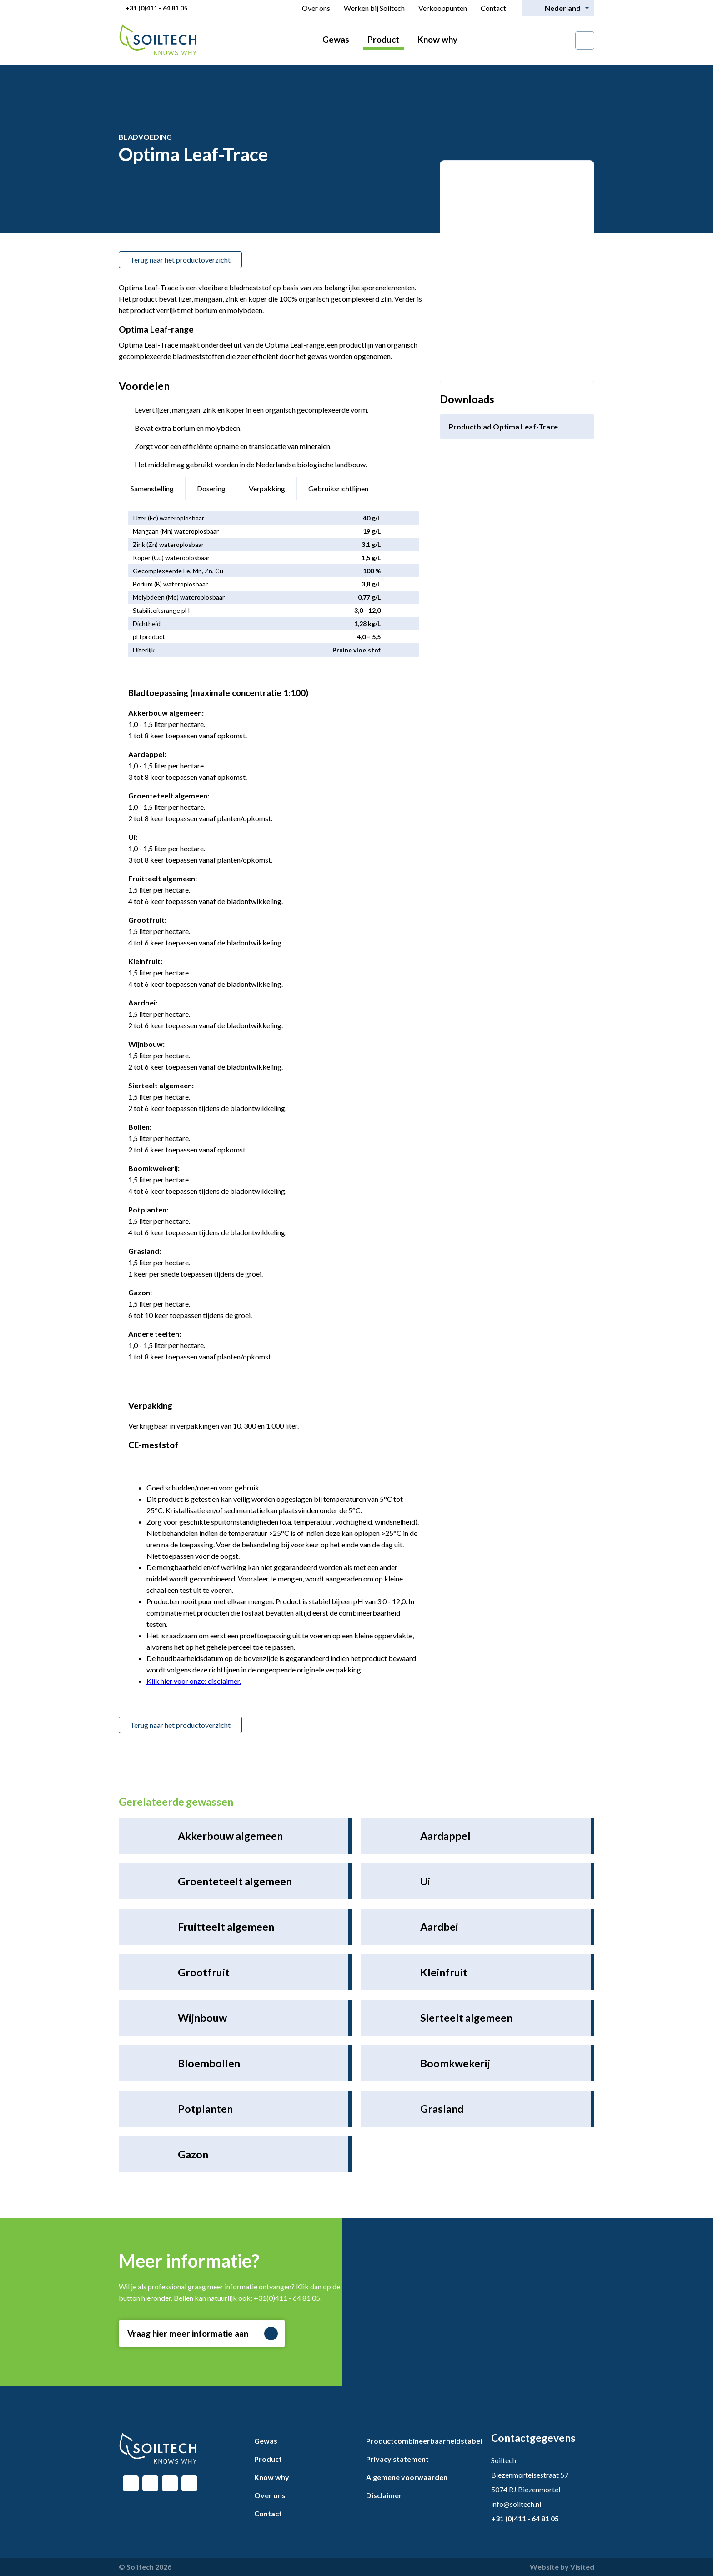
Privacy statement (397, 2459)
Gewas (335, 39)
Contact (493, 8)
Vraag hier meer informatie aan (202, 2333)
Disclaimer (384, 2495)
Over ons (316, 8)
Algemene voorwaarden (406, 2477)
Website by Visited (562, 2566)
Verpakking (267, 488)
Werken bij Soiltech (374, 8)
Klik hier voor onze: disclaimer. (193, 1681)
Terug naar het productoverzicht (180, 259)
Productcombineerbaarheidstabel (424, 2440)
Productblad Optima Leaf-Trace (503, 426)
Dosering (211, 488)
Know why (437, 39)
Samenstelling (152, 488)
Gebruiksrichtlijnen (338, 488)
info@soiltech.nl (516, 2504)
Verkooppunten (442, 8)
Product (383, 39)
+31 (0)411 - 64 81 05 (156, 8)
